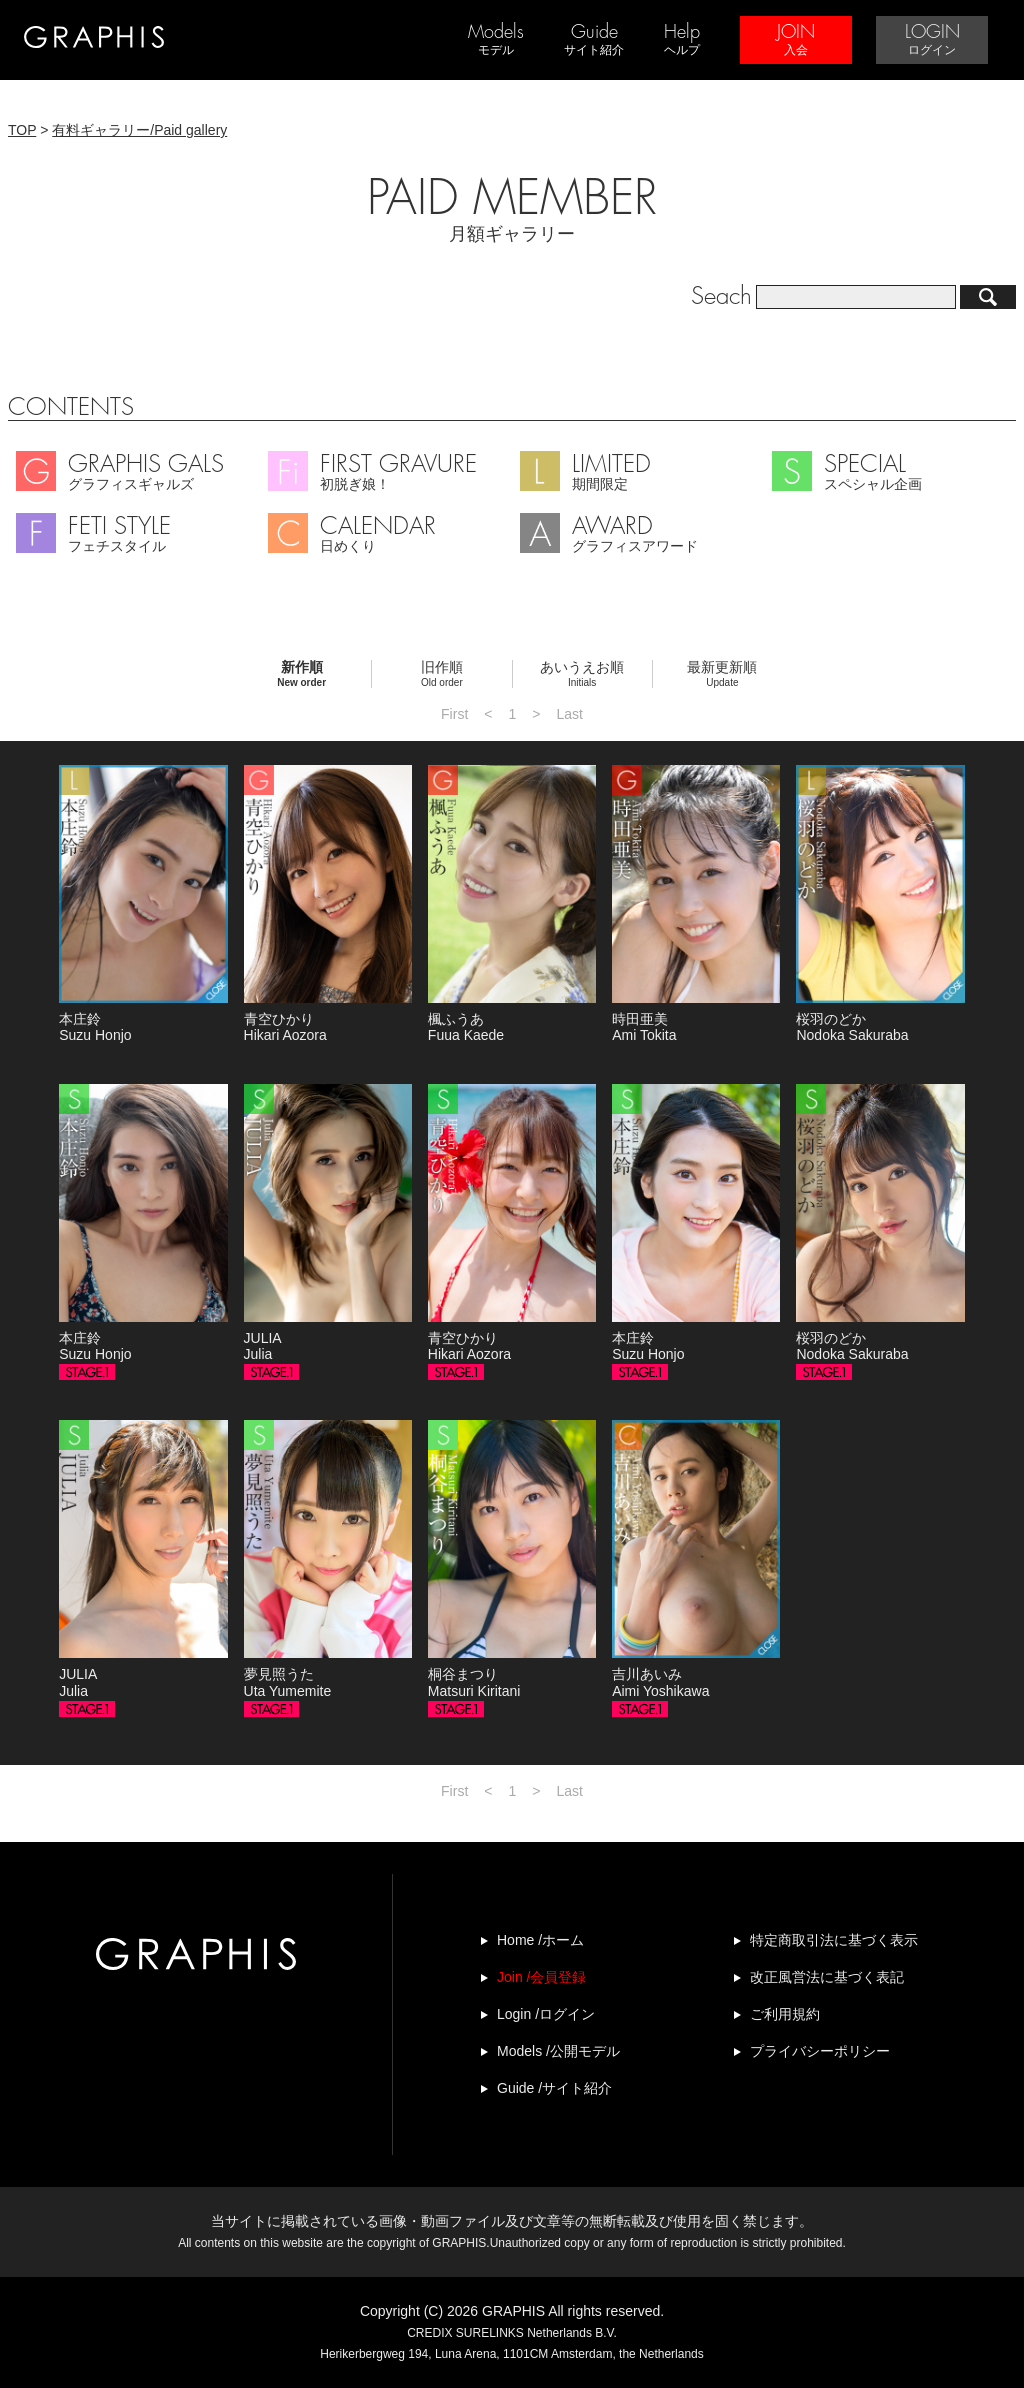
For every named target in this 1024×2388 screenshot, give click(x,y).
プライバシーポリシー (820, 2051)
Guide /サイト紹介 (554, 2088)
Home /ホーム (540, 1940)
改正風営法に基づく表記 (827, 1977)
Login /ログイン (546, 2014)
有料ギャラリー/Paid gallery (139, 130)
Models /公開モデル (558, 2051)
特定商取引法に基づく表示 (834, 1940)
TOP (22, 130)
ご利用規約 (785, 2014)
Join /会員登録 (541, 1977)
